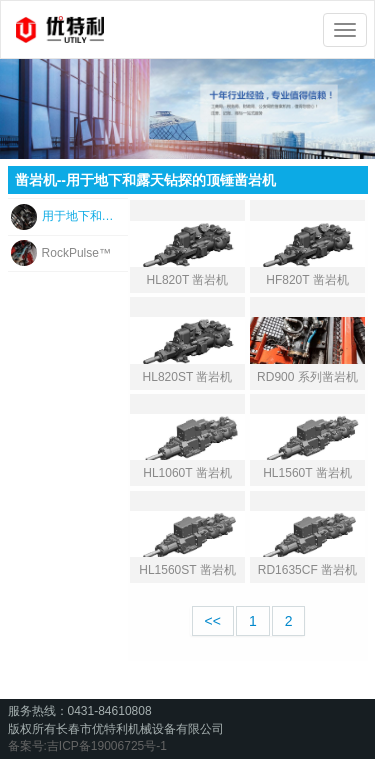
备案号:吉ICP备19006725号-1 (87, 746)
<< (213, 621)
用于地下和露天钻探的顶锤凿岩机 (83, 216)
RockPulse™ (76, 253)
